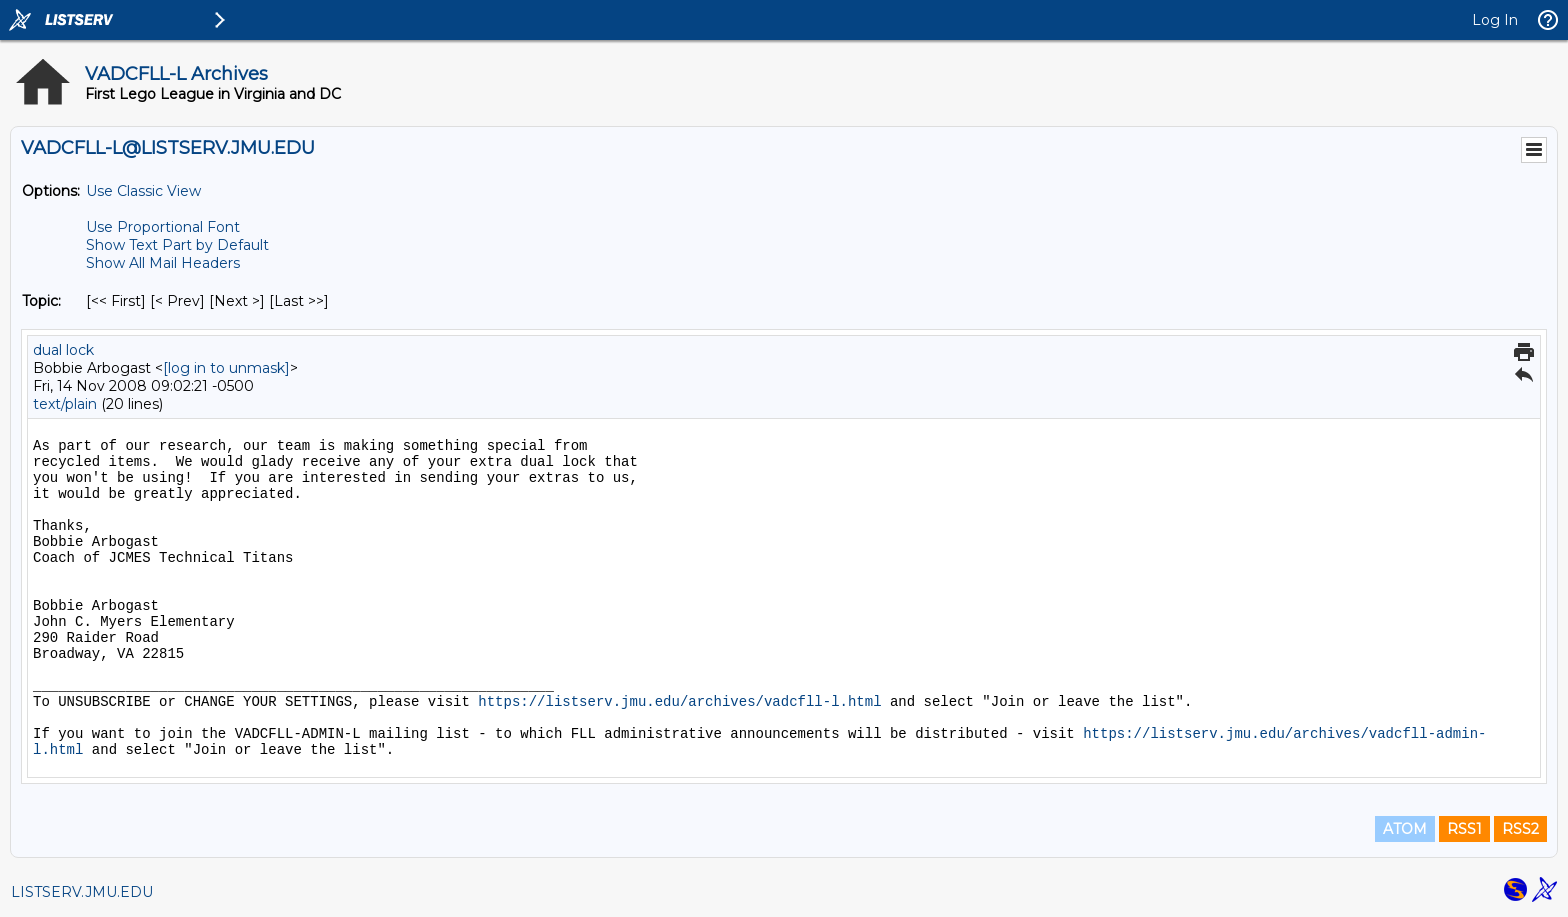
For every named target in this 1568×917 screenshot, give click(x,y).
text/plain (65, 404)
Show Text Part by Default (177, 245)
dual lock (63, 350)
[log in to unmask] (226, 368)
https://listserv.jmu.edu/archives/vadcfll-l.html (679, 702)
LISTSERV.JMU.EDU (82, 892)
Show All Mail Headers (163, 263)
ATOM (1405, 829)
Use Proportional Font (163, 227)
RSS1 (1464, 829)
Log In (1495, 20)
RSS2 (1520, 829)
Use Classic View (143, 191)
